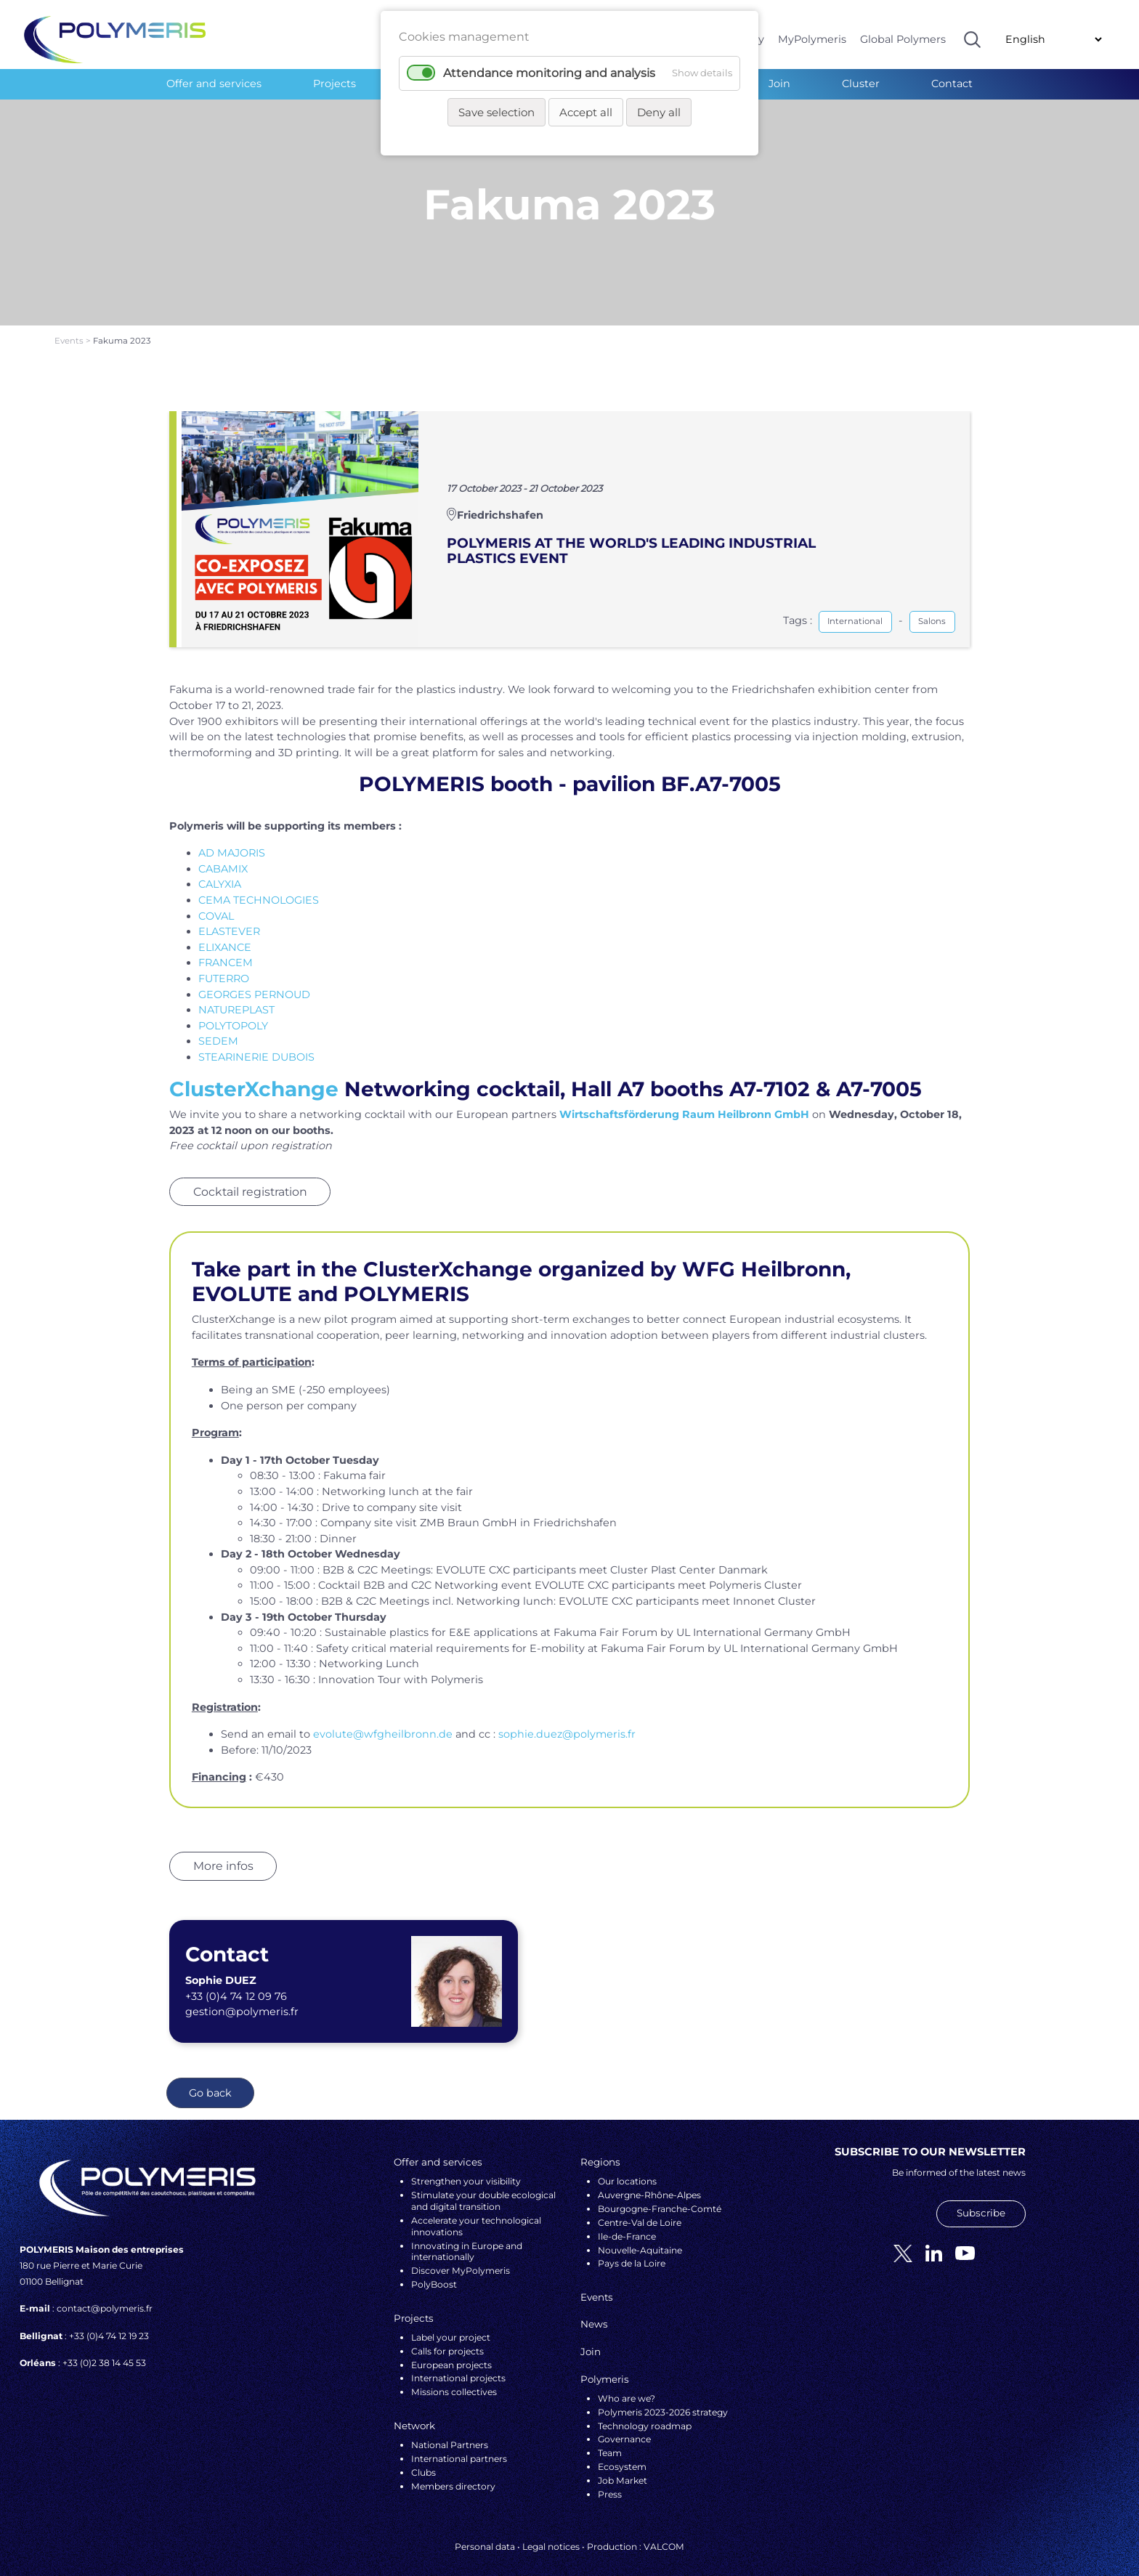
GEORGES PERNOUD (254, 980)
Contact (952, 83)
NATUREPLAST (236, 996)
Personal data (485, 2532)
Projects (334, 83)
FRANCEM (225, 948)
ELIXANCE (224, 932)
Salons (932, 607)
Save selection (496, 112)
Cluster (861, 83)
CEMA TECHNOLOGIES (258, 886)
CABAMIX (223, 855)
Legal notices (551, 2532)
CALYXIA (219, 870)
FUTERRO (223, 964)
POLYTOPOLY (233, 1011)
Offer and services (214, 83)
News (594, 2310)
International (855, 607)
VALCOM (664, 2532)
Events (70, 327)
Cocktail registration (250, 1177)
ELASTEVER (229, 917)
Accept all (585, 112)
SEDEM (218, 1027)
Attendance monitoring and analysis (549, 73)
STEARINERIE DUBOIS (256, 1043)
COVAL (216, 901)
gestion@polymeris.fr (242, 1997)
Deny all (659, 112)
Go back (210, 2079)
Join (779, 83)
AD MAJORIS (231, 839)
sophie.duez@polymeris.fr (567, 1720)
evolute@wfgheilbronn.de (383, 1720)
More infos (223, 1852)
